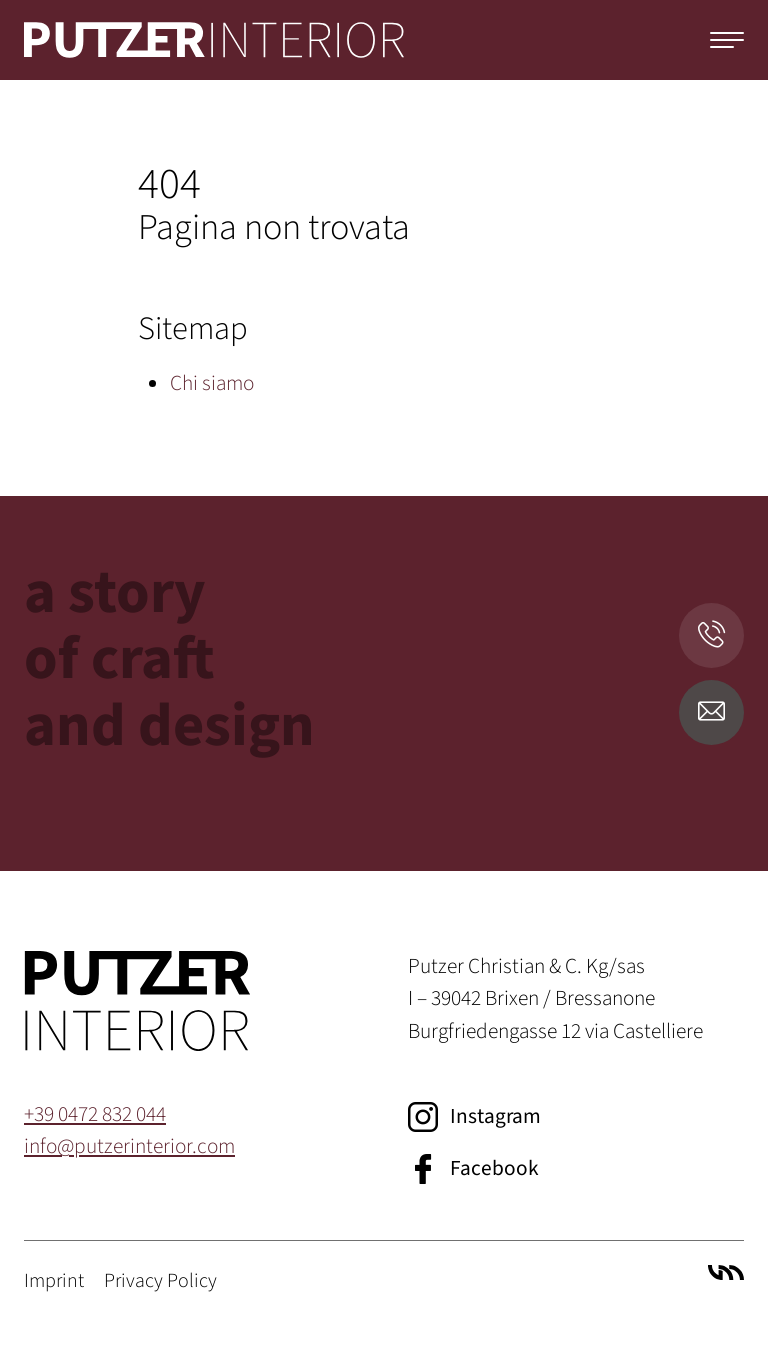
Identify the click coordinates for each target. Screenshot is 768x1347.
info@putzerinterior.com (129, 1146)
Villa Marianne (726, 1273)
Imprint (54, 1281)
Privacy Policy (160, 1281)
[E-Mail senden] (711, 712)
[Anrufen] (711, 635)
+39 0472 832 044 (95, 1114)
